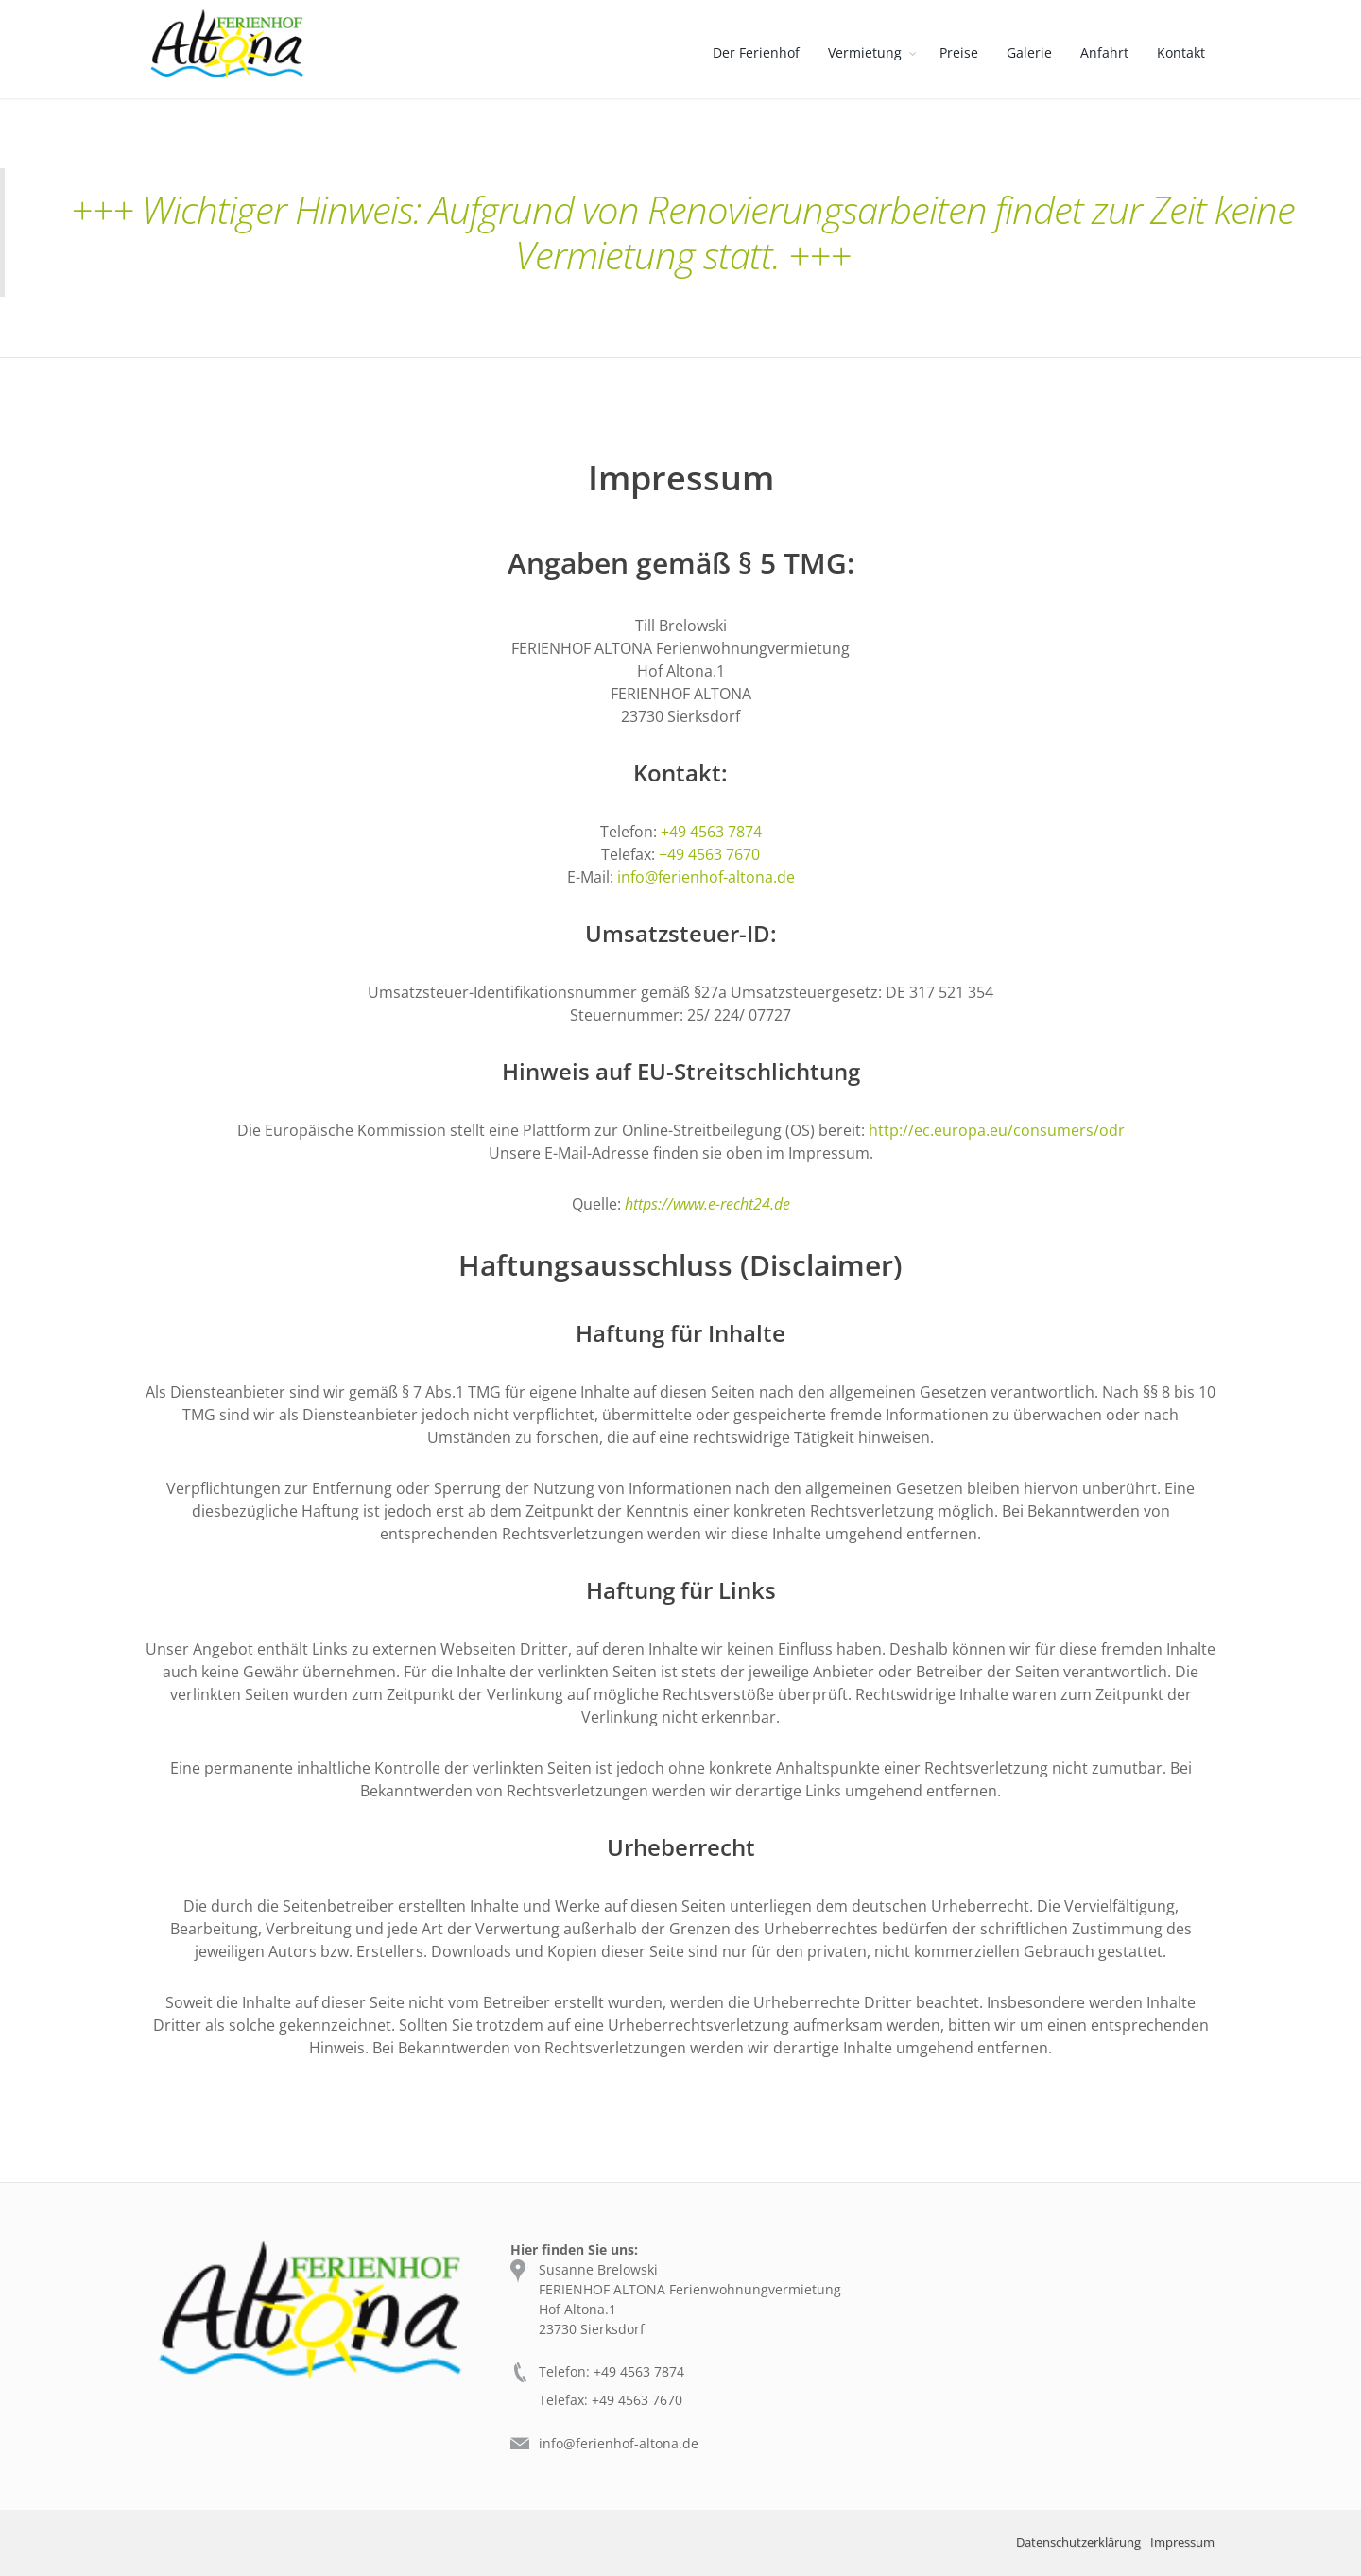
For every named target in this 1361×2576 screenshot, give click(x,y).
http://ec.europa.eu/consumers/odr (997, 1130)
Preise (958, 52)
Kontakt (1181, 52)
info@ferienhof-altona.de (706, 877)
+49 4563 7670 (709, 854)
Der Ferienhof (756, 52)
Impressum (1182, 2541)
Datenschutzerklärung (1078, 2541)
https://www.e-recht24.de (707, 1204)
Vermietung (865, 52)
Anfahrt (1104, 52)
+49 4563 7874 (711, 831)
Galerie (1029, 52)
